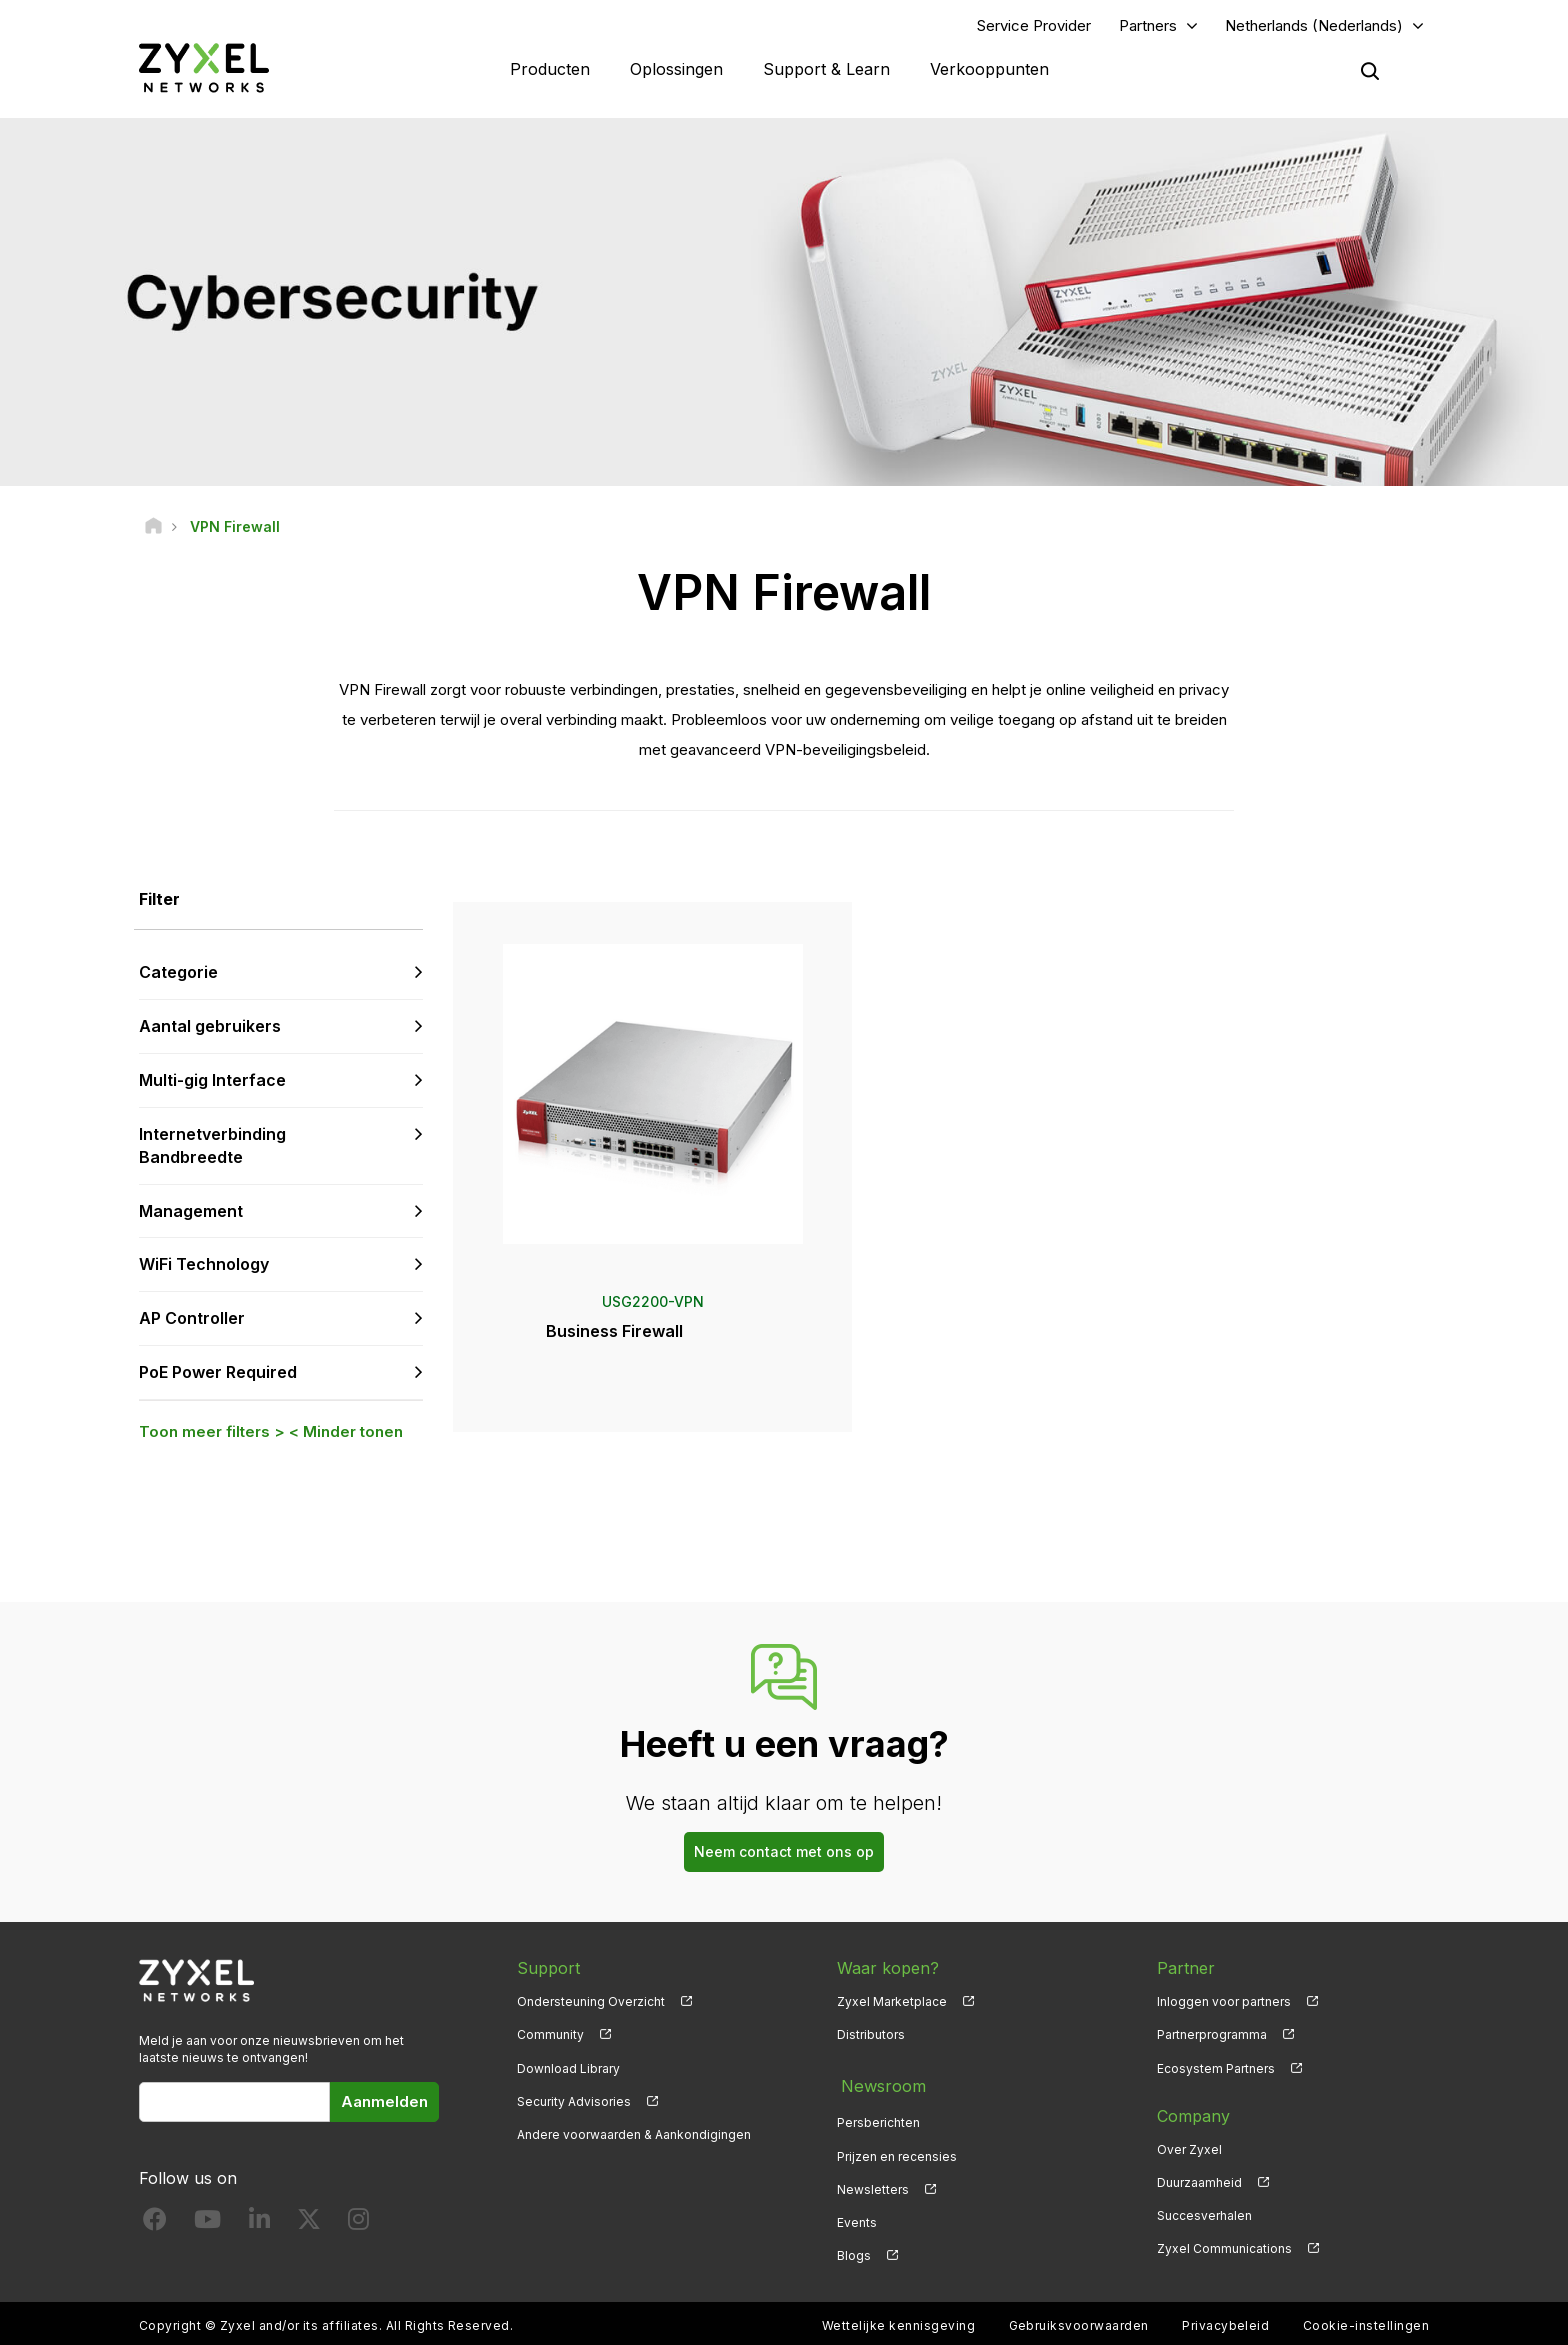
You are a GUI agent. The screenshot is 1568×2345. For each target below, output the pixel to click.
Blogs (854, 2250)
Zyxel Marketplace (892, 2004)
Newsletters (873, 2184)
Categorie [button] (178, 975)
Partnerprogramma (1212, 2037)
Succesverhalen (1204, 2217)
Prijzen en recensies (897, 2151)
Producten (550, 70)
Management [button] (191, 1213)
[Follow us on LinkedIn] (259, 2225)
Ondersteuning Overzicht (591, 2004)
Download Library (568, 2070)
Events (857, 2217)
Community (550, 2037)
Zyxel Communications (1224, 2250)
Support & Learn (826, 70)
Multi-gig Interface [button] (212, 1082)
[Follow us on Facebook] (155, 2225)
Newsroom (879, 2085)
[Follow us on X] (309, 2225)
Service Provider (1034, 26)
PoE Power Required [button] (218, 1374)
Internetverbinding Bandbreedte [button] (212, 1147)
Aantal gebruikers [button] (210, 1029)
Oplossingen (676, 70)
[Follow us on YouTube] (207, 2225)
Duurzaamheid (1199, 2184)
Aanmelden (384, 2103)
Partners (1148, 26)
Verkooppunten (989, 70)
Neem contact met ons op (784, 1854)
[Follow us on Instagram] (358, 2225)
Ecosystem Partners (1216, 2070)
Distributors (871, 2037)
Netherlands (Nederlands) (1314, 26)
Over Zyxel (1189, 2151)
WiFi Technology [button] (204, 1267)
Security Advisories (574, 2103)
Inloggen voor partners (1224, 2004)
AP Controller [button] (192, 1321)
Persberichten (878, 2118)
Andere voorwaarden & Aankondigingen (634, 2136)
